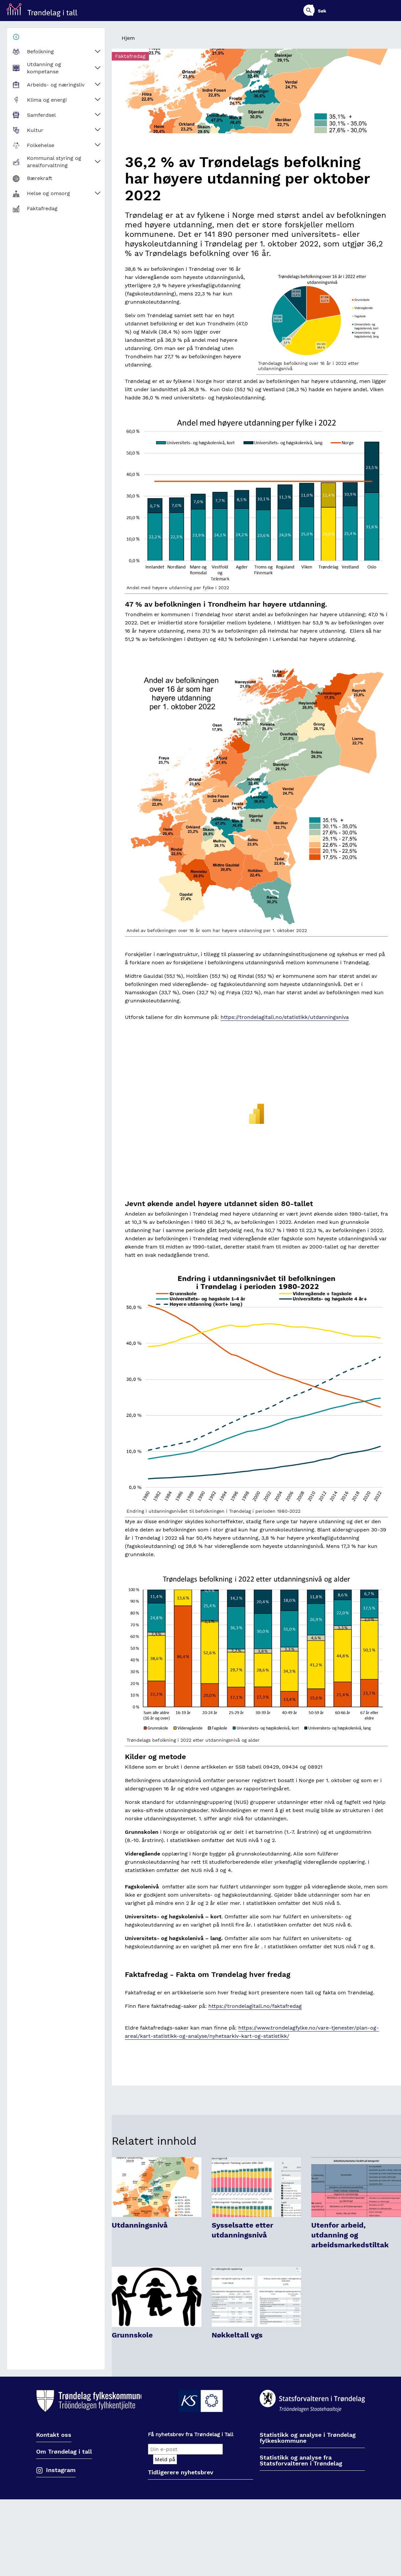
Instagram (61, 2469)
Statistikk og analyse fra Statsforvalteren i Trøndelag (301, 2461)
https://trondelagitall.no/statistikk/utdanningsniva (285, 1017)
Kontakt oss (53, 2435)
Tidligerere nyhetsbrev (180, 2472)
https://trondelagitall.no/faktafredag (255, 2006)
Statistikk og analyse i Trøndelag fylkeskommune (308, 2438)
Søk (390, 10)
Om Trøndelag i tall (64, 2452)
